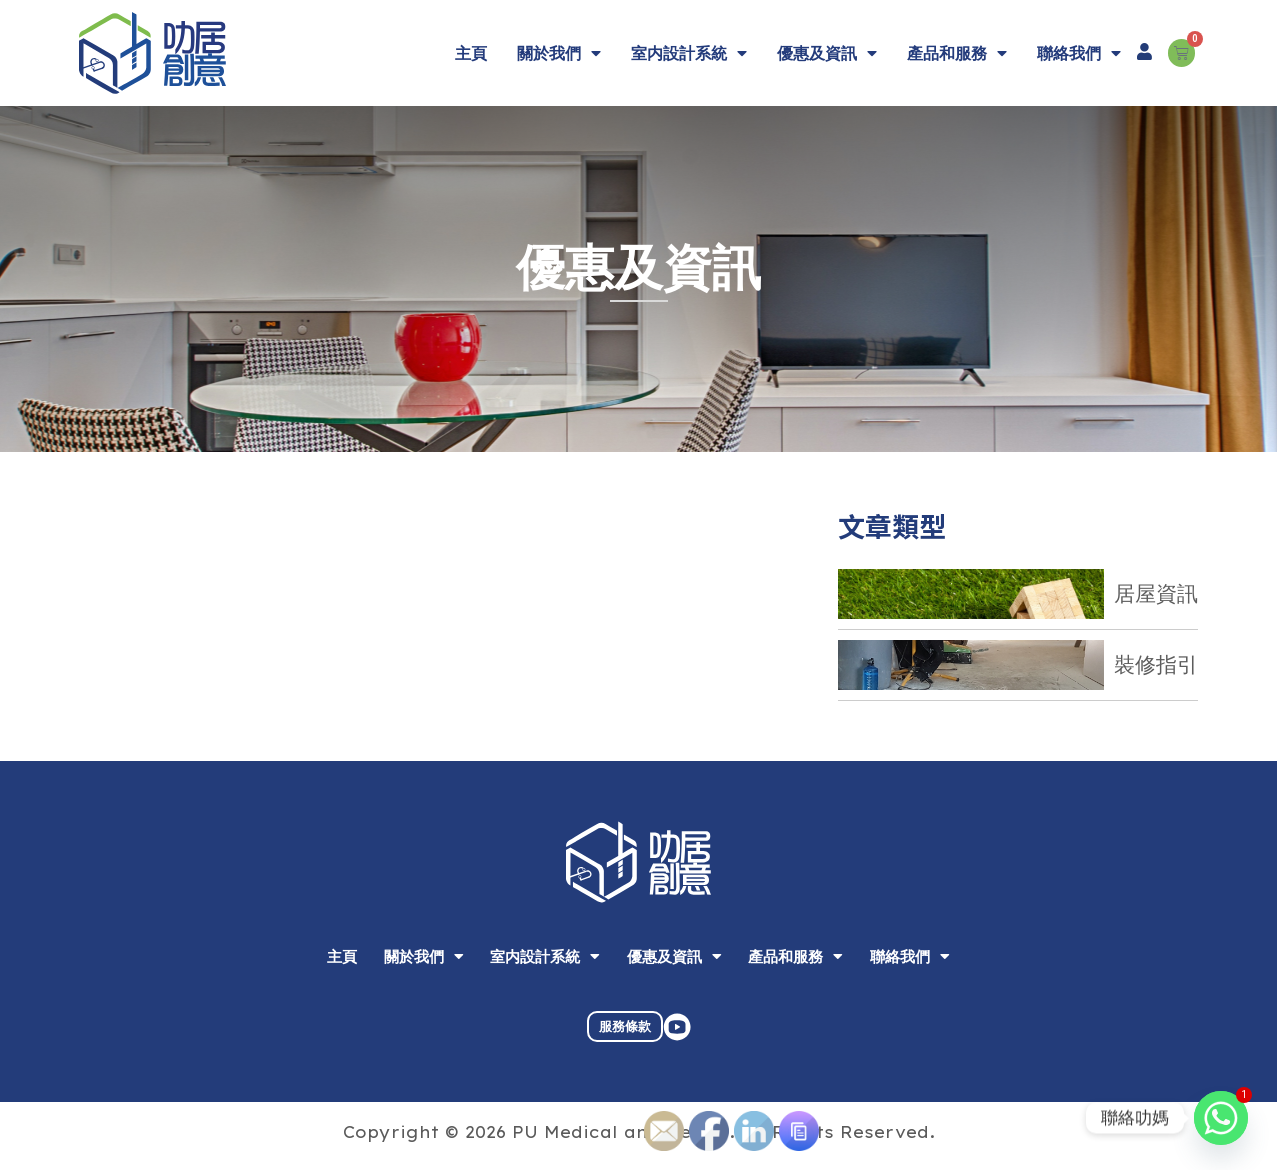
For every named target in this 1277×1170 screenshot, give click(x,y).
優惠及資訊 (827, 53)
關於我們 (559, 53)
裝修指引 (1156, 664)
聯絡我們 (1079, 53)
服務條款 (625, 1044)
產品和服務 (957, 53)
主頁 (471, 53)
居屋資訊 (1156, 593)
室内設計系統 (689, 53)
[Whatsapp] (1221, 1118)
